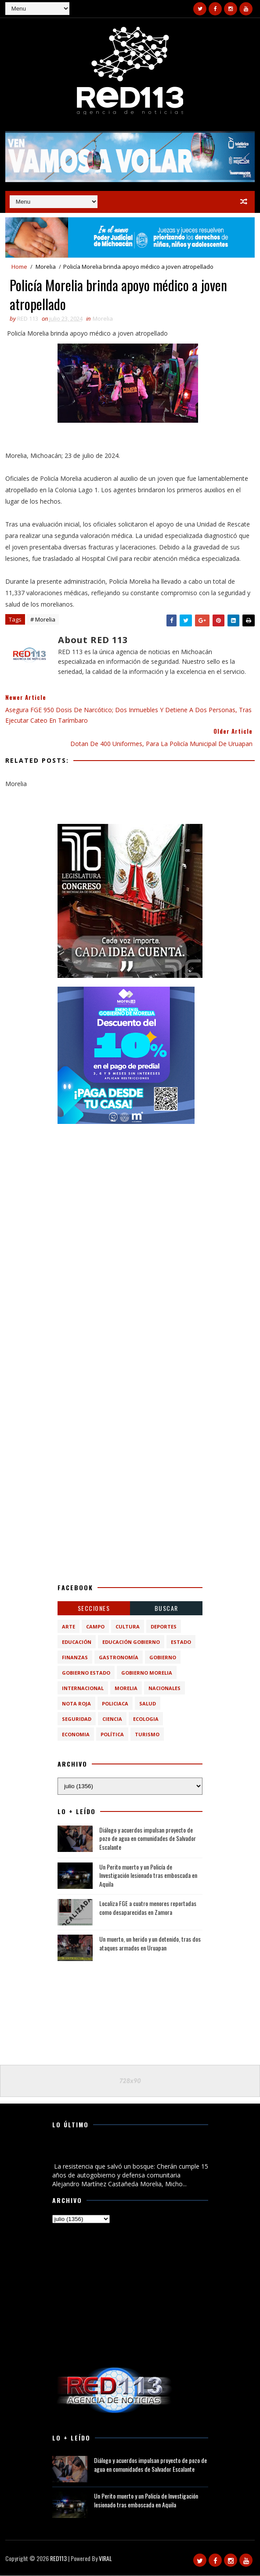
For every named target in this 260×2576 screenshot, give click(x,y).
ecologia (146, 1719)
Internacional (83, 1688)
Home (19, 267)
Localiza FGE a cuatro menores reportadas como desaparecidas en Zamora (147, 1908)
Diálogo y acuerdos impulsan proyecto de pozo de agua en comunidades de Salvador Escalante (147, 1839)
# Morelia (42, 620)
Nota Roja (76, 1704)
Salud (147, 1704)
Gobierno (162, 1657)
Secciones (94, 1608)
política (112, 1734)
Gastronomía (118, 1657)
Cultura (128, 1627)
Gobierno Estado (86, 1673)
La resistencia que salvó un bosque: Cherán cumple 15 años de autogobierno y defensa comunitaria (127, 2152)
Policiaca (115, 1704)
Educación (76, 1642)
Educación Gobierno (131, 1642)
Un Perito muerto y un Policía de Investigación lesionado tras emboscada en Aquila (148, 1875)
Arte (68, 1627)
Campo (95, 1627)
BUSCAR (166, 1608)
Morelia (46, 267)
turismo (147, 1734)
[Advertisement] (130, 1188)
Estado (181, 1642)
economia (76, 1734)
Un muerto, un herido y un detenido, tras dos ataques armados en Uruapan (150, 1944)
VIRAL (105, 2558)
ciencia (112, 1719)
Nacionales (164, 1688)
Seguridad (76, 1719)
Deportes (164, 1627)
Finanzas (75, 1657)
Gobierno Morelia (146, 1673)
